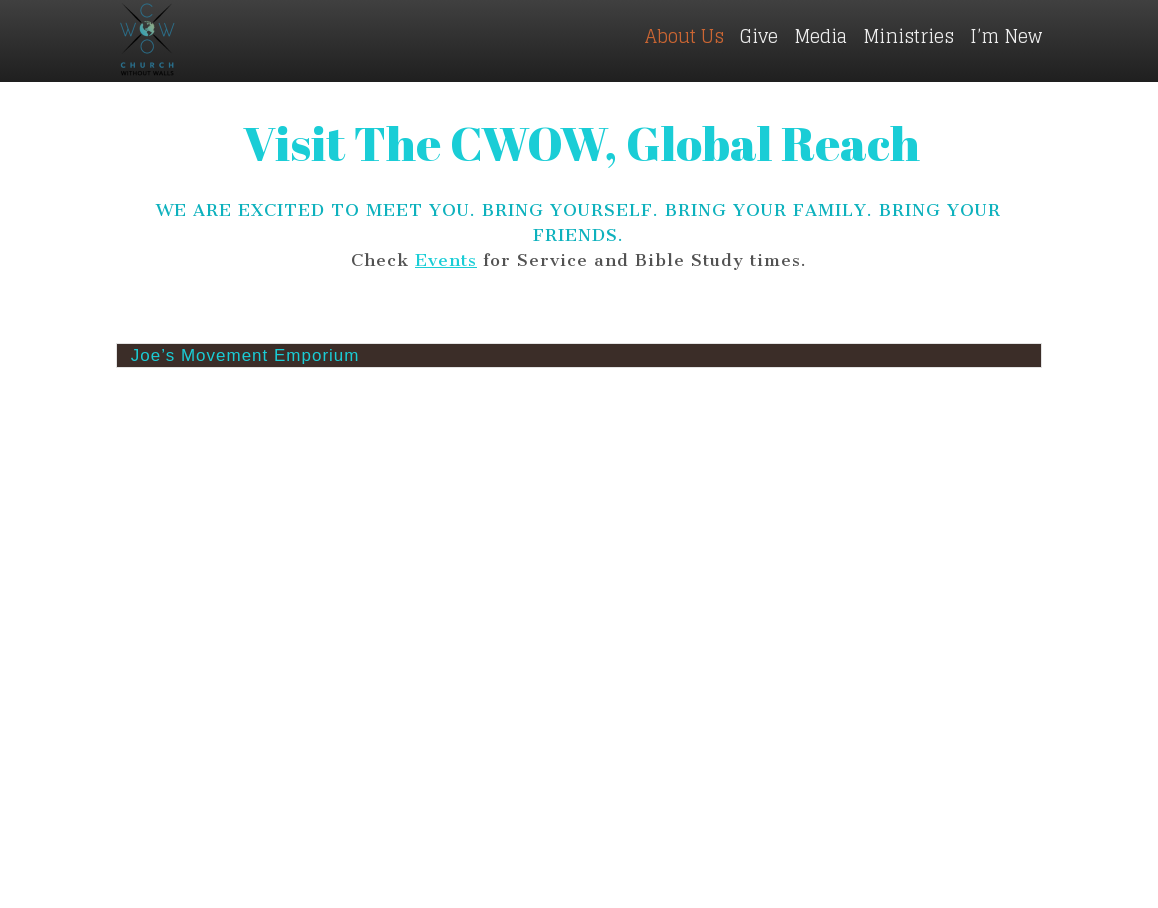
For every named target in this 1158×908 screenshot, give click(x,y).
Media (820, 36)
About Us (684, 36)
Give (759, 36)
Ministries (908, 36)
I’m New (1006, 36)
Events (446, 260)
